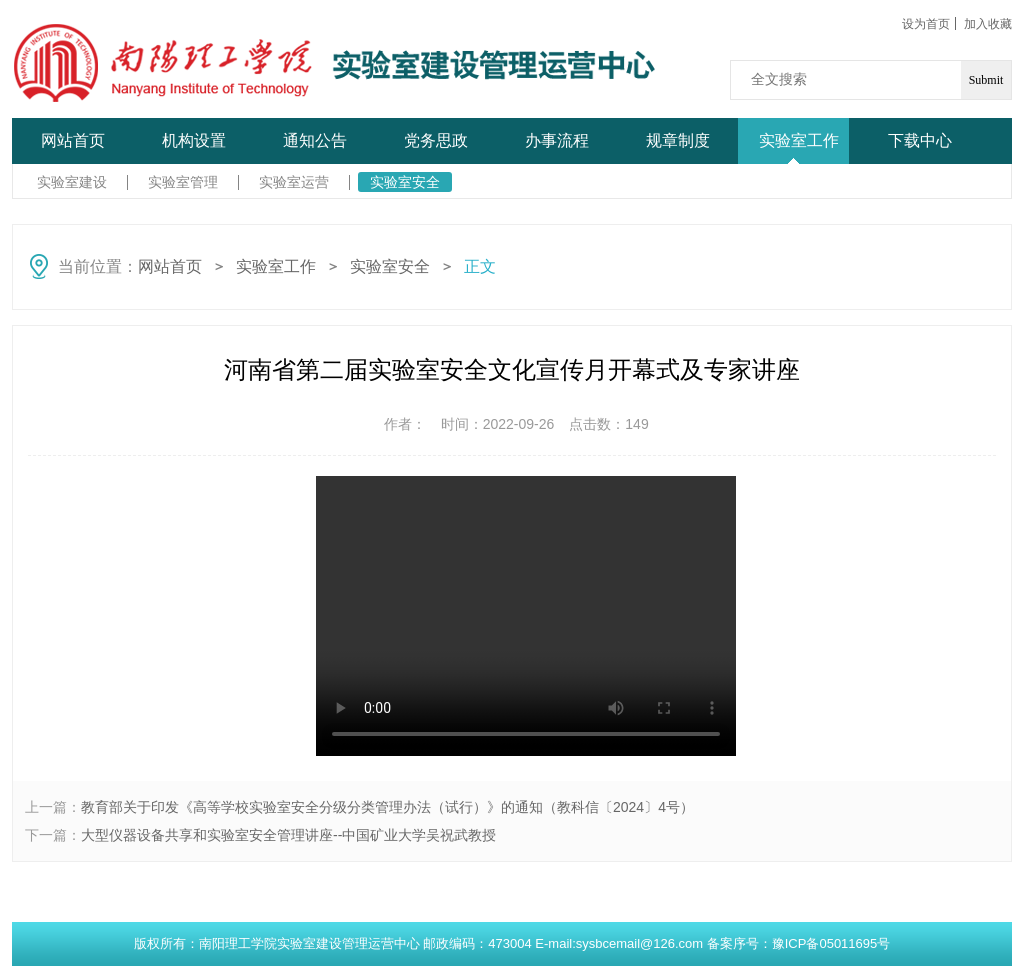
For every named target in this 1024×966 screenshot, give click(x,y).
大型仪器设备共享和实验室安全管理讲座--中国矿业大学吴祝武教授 (288, 835)
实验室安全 (405, 182)
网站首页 (73, 140)
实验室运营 (294, 182)
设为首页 (926, 24)
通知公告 (315, 140)
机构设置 (194, 140)
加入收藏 (988, 24)
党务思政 (436, 140)
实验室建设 (72, 182)
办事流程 (557, 140)
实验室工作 (799, 140)
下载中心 (920, 140)
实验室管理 (183, 182)
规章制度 (678, 140)
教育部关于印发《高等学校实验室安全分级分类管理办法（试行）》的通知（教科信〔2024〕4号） (387, 807)
